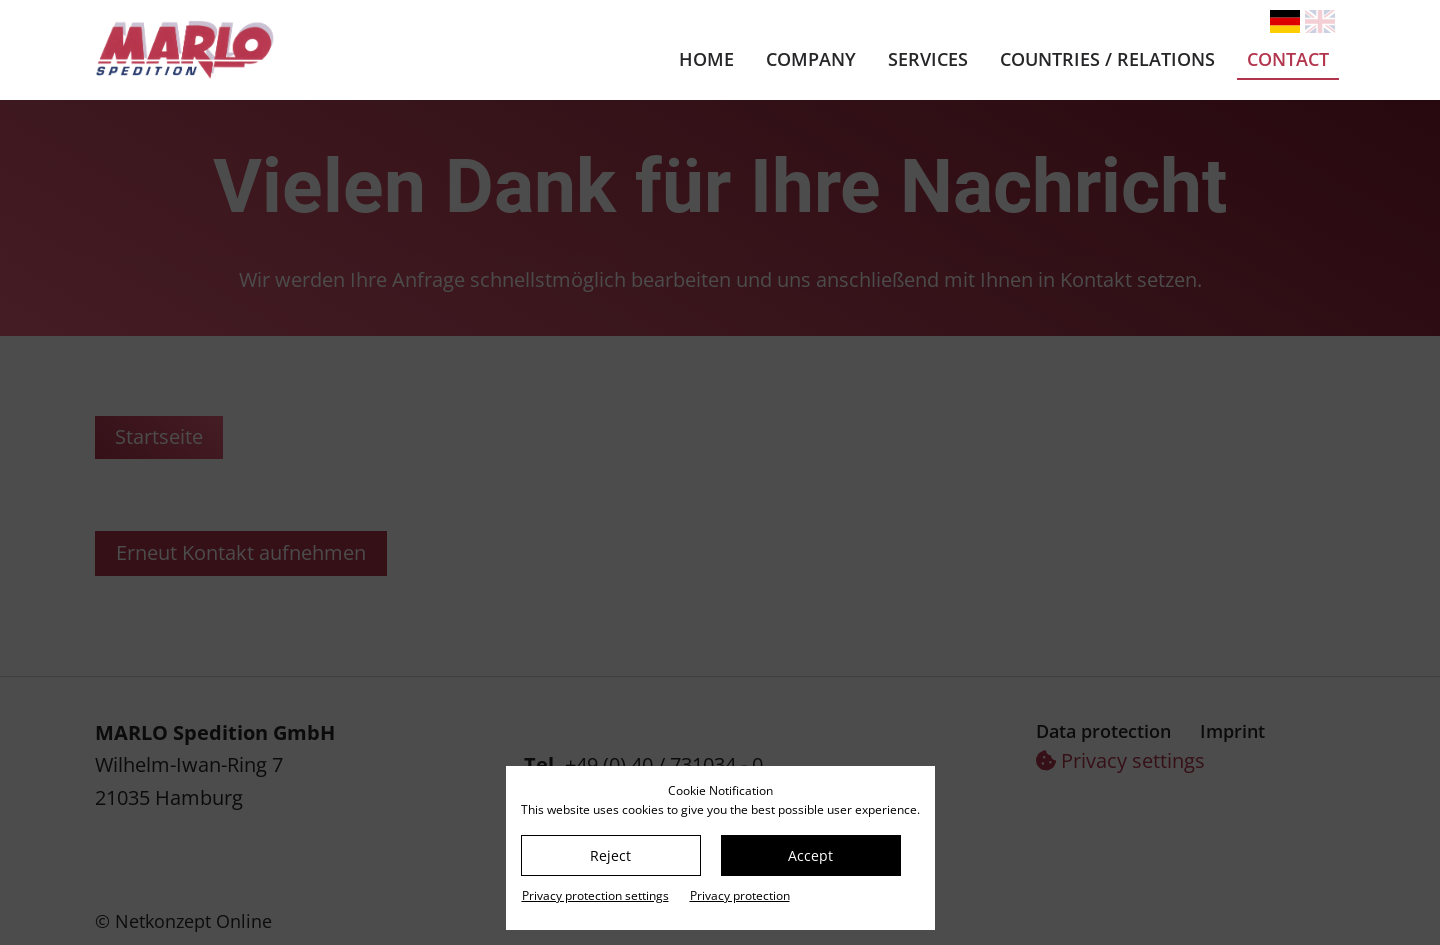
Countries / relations (1107, 59)
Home (706, 59)
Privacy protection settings (595, 895)
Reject (610, 855)
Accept (810, 855)
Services (928, 59)
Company (811, 59)
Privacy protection (740, 895)
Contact (1288, 59)
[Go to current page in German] (1285, 21)
